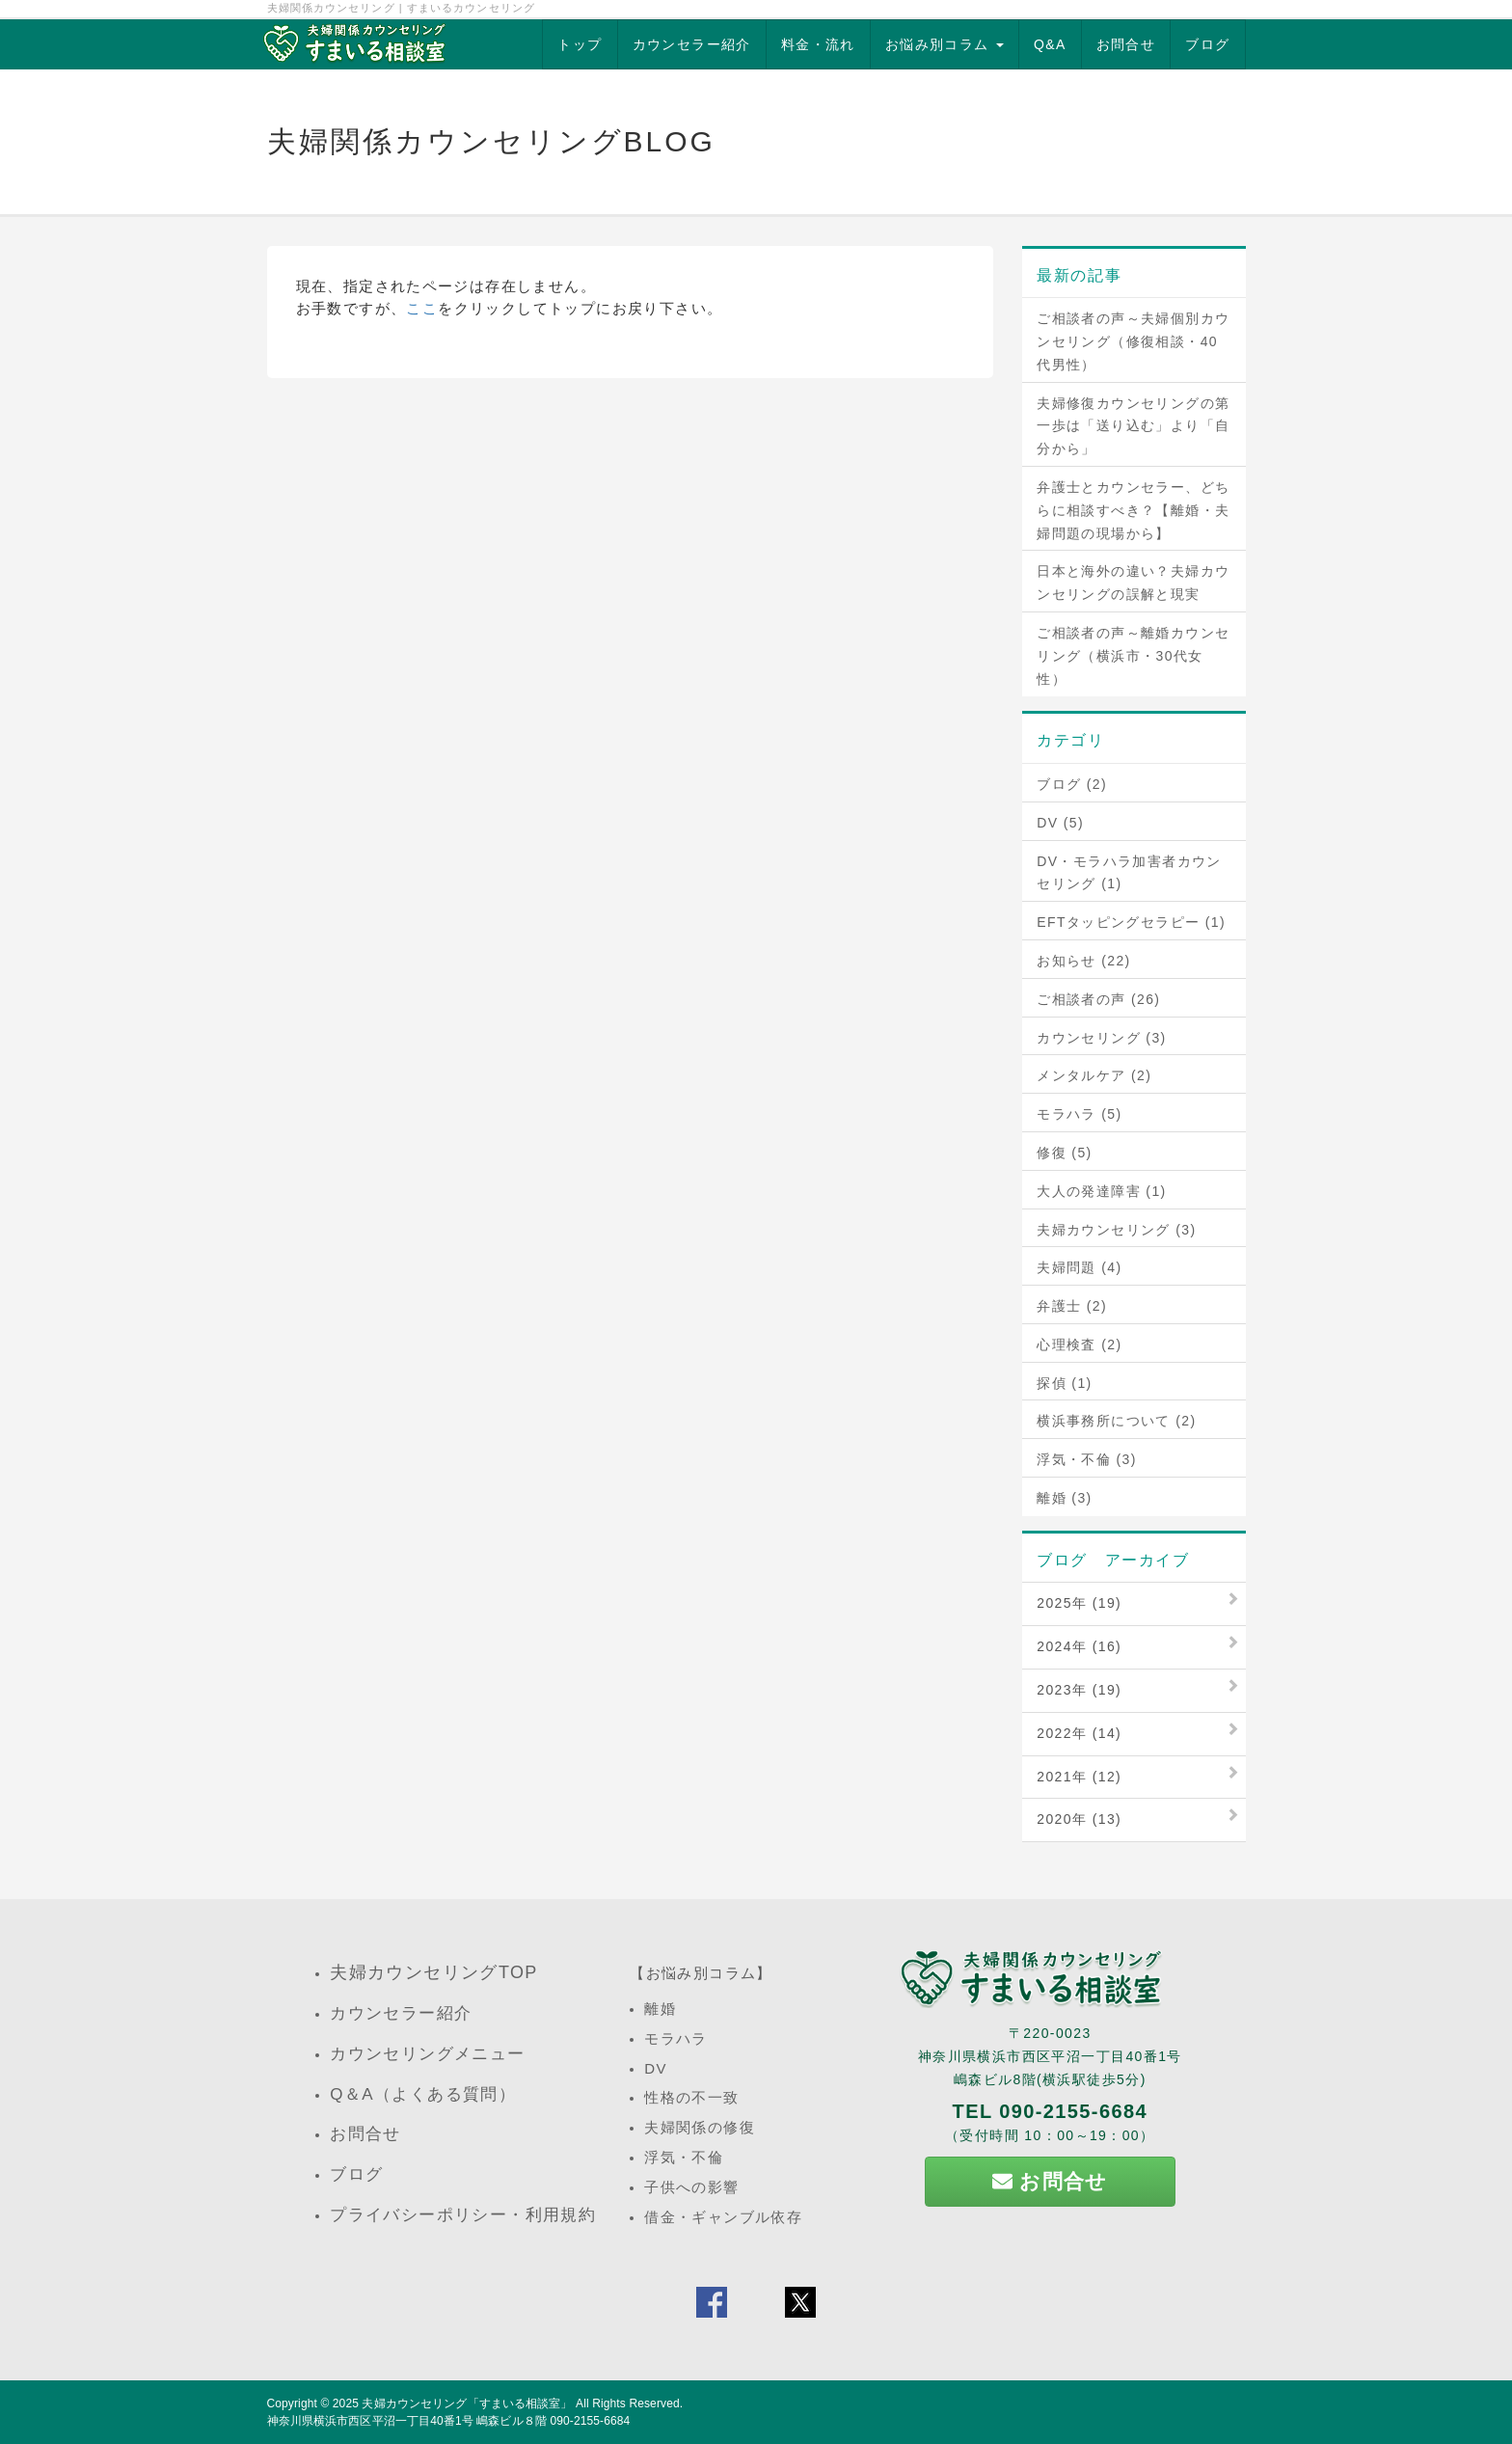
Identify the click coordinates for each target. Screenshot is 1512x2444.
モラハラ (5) (1079, 1114)
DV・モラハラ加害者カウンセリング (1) (1129, 873)
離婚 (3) (1064, 1498)
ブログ (1207, 44)
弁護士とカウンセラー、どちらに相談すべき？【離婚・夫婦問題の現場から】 (1133, 510)
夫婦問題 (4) (1079, 1267)
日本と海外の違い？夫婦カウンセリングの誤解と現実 (1133, 582)
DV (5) (1060, 822)
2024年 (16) (1079, 1646)
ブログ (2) (1072, 784)
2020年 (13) (1079, 1819)
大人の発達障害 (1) (1101, 1191)
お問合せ (1126, 44)
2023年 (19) (1079, 1689)
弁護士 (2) (1072, 1306)
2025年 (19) (1079, 1603)
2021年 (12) (1079, 1776)
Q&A (1050, 44)
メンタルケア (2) (1094, 1075)
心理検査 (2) (1079, 1344)
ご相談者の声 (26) (1098, 999)
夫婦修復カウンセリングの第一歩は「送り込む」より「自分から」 (1133, 426)
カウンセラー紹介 (692, 44)
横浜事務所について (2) (1116, 1420)
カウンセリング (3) (1101, 1037)
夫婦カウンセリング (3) (1116, 1229)
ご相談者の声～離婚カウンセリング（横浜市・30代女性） (1133, 656)
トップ (579, 44)
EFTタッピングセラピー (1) (1131, 922)
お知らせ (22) (1083, 960)
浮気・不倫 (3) (1087, 1459)
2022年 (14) (1079, 1733)
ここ (422, 308)
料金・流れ (818, 44)
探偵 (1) (1064, 1383)
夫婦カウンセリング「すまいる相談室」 (467, 2403)
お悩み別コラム (944, 44)
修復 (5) (1064, 1152)
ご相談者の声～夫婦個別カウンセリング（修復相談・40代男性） (1133, 341)
